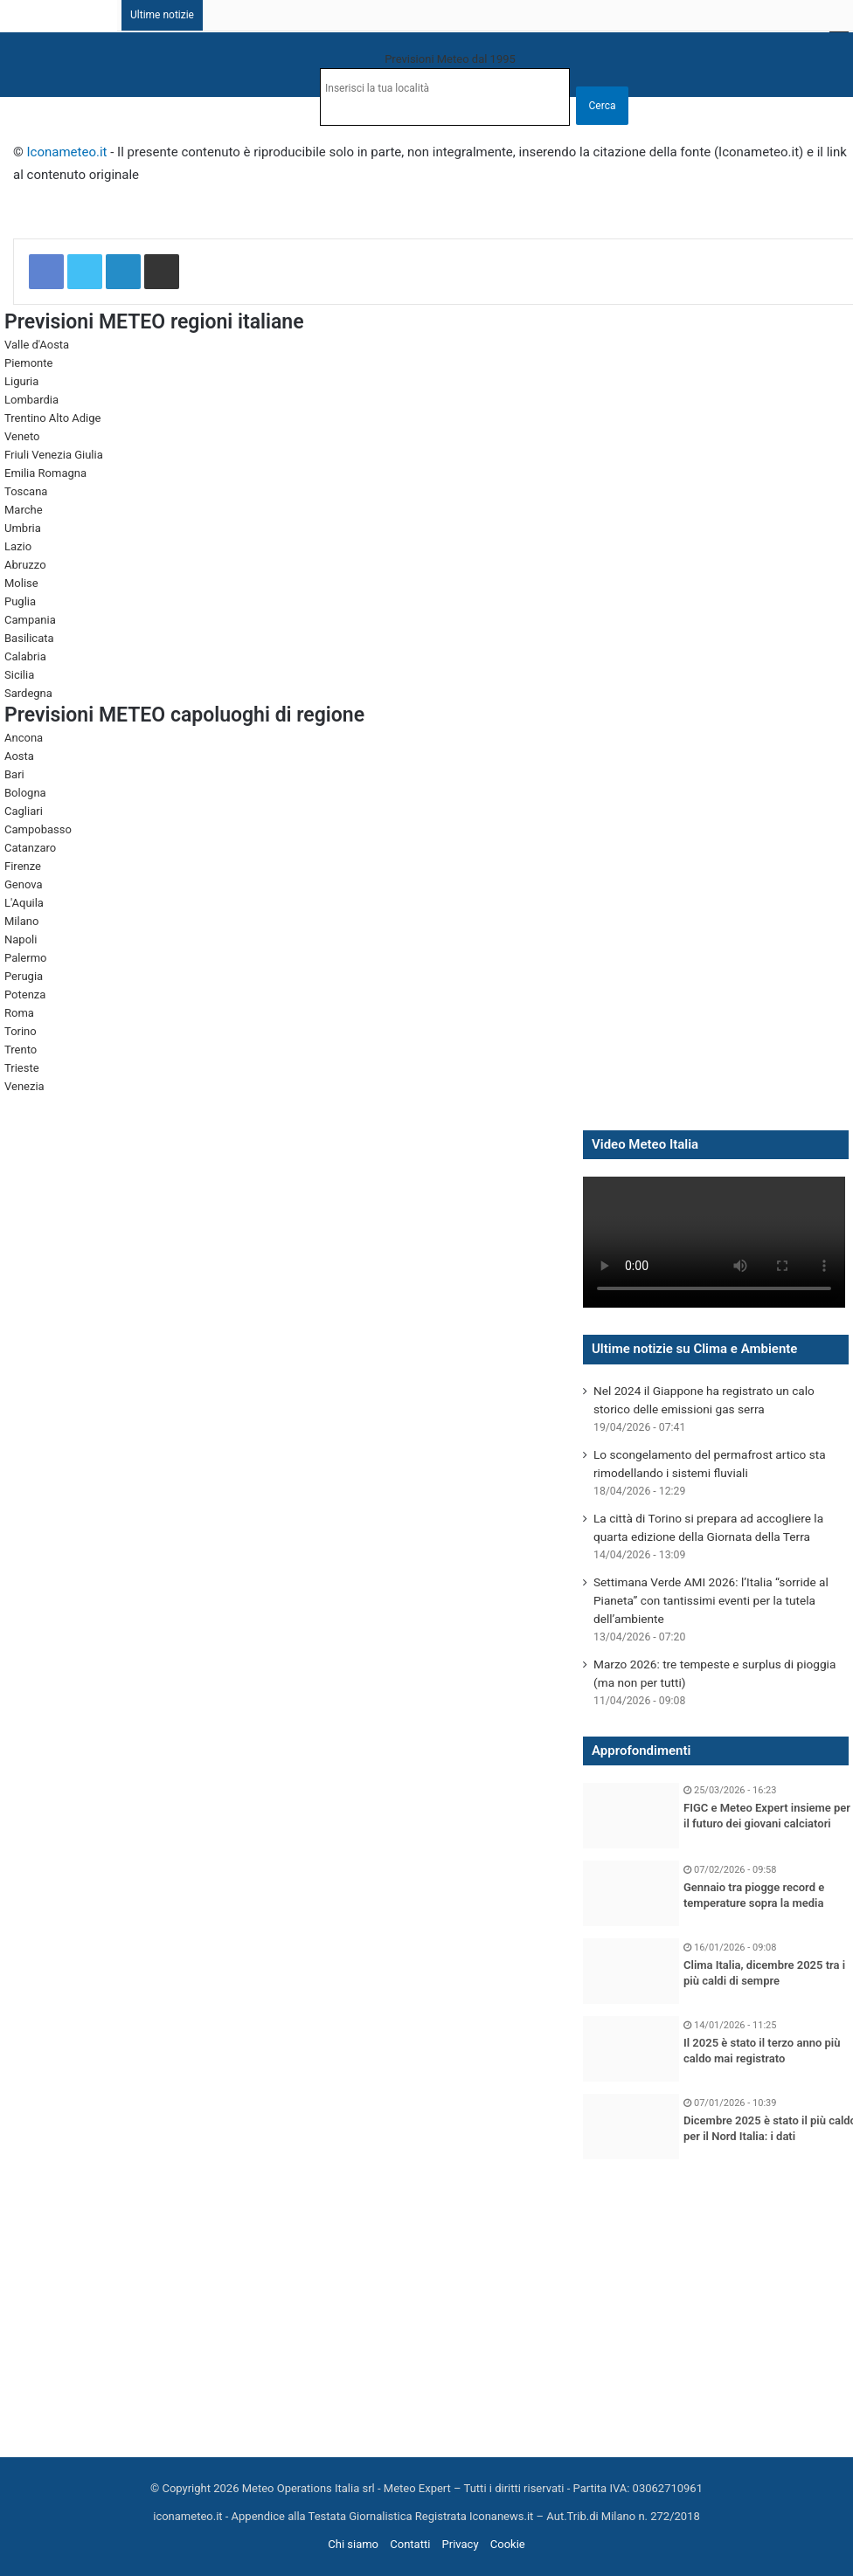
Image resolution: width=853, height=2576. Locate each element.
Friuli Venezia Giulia (53, 454)
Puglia (20, 601)
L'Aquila (24, 902)
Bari (14, 774)
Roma (19, 1012)
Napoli (20, 939)
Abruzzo (25, 564)
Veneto (22, 436)
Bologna (25, 792)
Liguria (21, 381)
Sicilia (19, 674)
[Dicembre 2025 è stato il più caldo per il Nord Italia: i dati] (631, 2126)
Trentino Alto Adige (52, 418)
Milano (21, 921)
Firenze (22, 866)
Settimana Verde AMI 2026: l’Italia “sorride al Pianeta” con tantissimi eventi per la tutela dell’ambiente (711, 1600)
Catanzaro (30, 847)
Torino (20, 1031)
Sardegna (28, 693)
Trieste (21, 1067)
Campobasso (38, 829)
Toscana (25, 491)
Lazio (17, 546)
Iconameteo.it (67, 152)
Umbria (22, 528)
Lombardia (31, 399)
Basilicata (29, 638)
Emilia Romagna (45, 473)
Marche (23, 509)
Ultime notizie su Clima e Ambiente (694, 1349)
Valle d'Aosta (36, 344)
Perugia (23, 976)
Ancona (23, 737)
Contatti (410, 2544)
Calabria (25, 656)
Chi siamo (353, 2544)
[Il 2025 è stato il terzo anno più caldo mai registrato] (631, 2049)
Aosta (19, 756)
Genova (23, 884)
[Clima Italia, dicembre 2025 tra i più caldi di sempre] (631, 1971)
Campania (30, 619)
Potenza (24, 994)
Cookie (507, 2544)
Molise (21, 583)
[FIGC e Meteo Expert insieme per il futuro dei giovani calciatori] (631, 1815)
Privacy (460, 2544)
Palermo (25, 957)
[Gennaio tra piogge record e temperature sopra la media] (631, 1893)
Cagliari (23, 811)
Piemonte (28, 362)
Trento (20, 1049)
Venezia (24, 1086)
